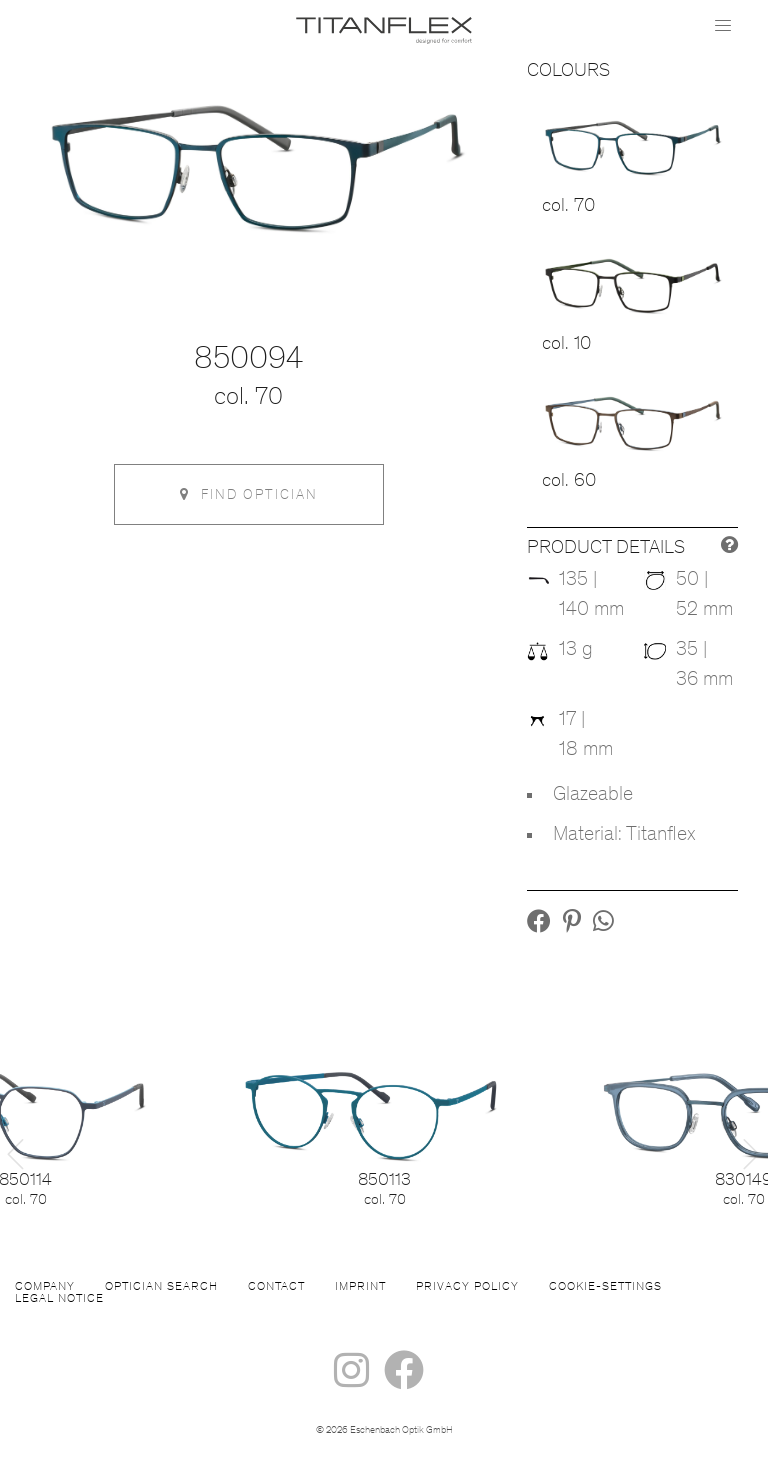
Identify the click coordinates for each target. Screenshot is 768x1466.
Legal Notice (59, 1299)
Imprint (360, 1287)
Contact (276, 1287)
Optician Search (161, 1287)
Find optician (249, 495)
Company (45, 1287)
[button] (539, 925)
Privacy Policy (467, 1287)
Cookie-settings (605, 1287)
